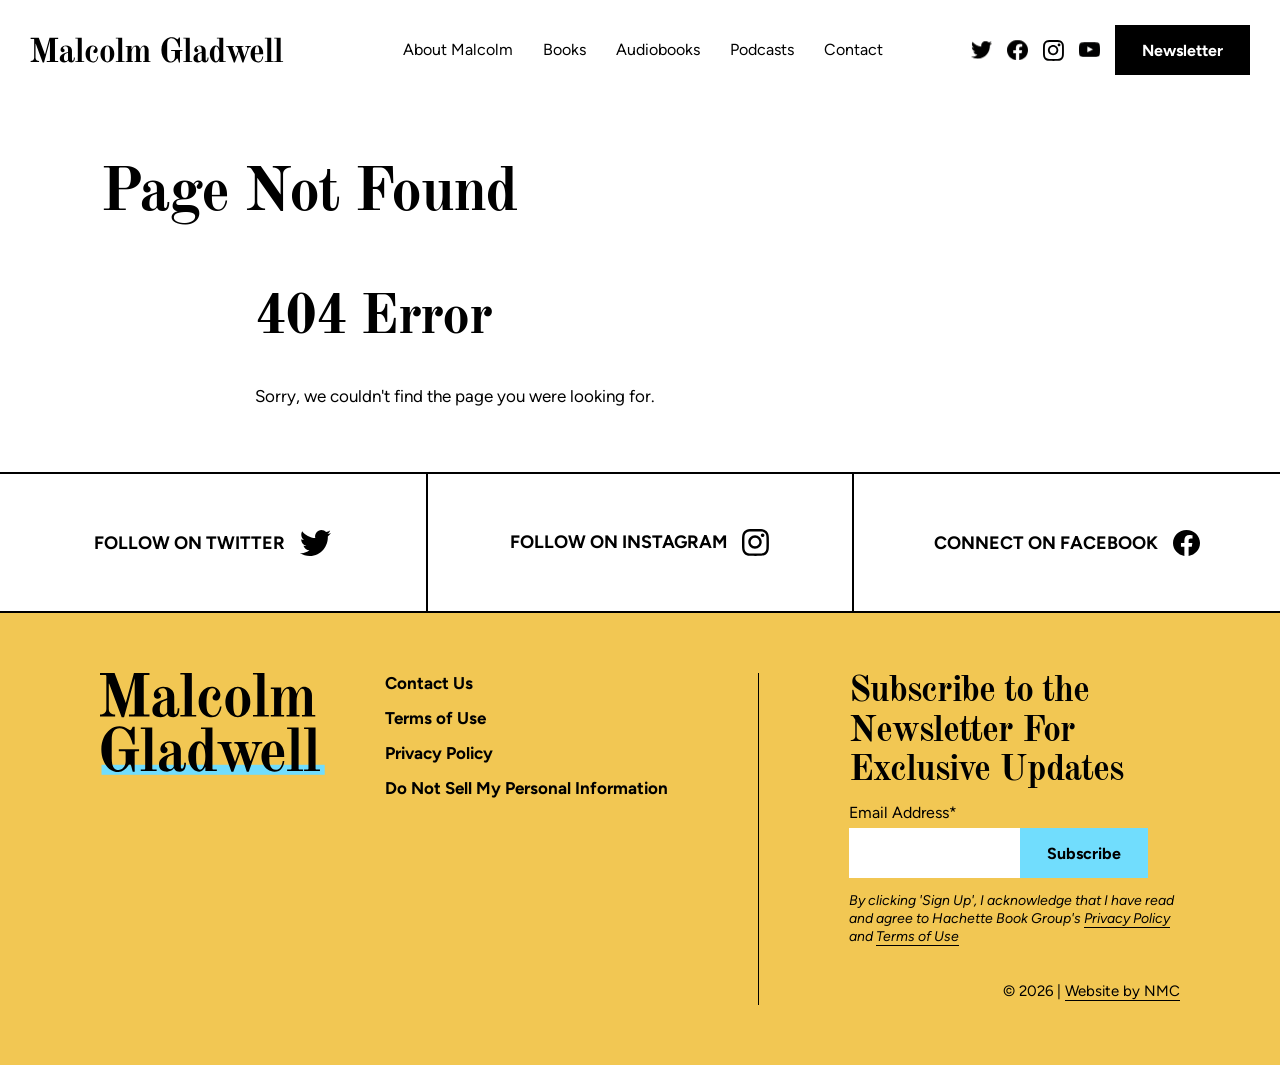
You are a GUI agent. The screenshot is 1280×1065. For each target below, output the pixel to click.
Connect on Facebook (1067, 543)
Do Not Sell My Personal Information (526, 788)
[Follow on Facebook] (1017, 50)
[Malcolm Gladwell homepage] (157, 50)
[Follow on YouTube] (1089, 49)
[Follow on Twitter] (981, 50)
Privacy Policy (439, 753)
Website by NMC (1122, 991)
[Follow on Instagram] (1053, 50)
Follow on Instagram (639, 542)
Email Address (903, 812)
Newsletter (1182, 50)
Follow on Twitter (212, 543)
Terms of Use (435, 718)
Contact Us (429, 683)
